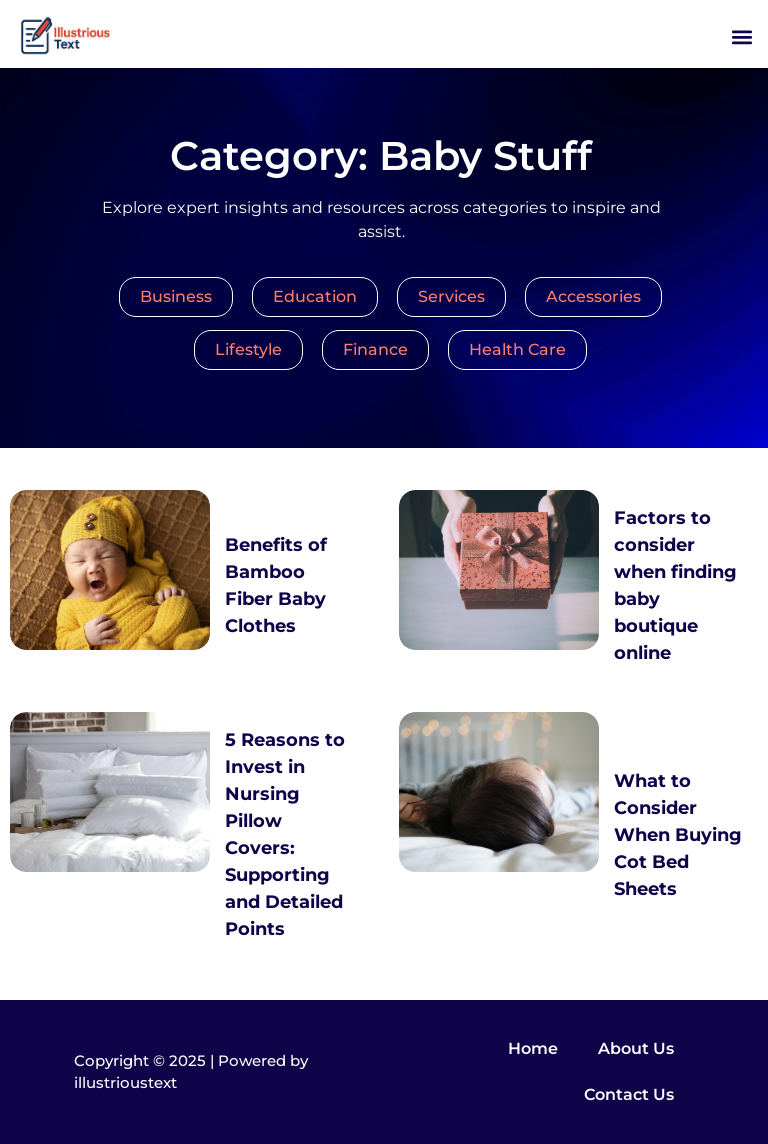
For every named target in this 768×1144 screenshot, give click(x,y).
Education (315, 296)
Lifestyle (248, 349)
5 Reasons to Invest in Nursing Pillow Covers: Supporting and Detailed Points (285, 834)
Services (451, 296)
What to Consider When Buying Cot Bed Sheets (678, 835)
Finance (375, 349)
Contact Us (629, 1094)
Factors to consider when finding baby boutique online (675, 585)
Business (176, 296)
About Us (636, 1048)
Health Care (517, 349)
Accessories (593, 296)
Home (533, 1048)
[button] (741, 36)
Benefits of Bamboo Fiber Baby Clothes (276, 585)
